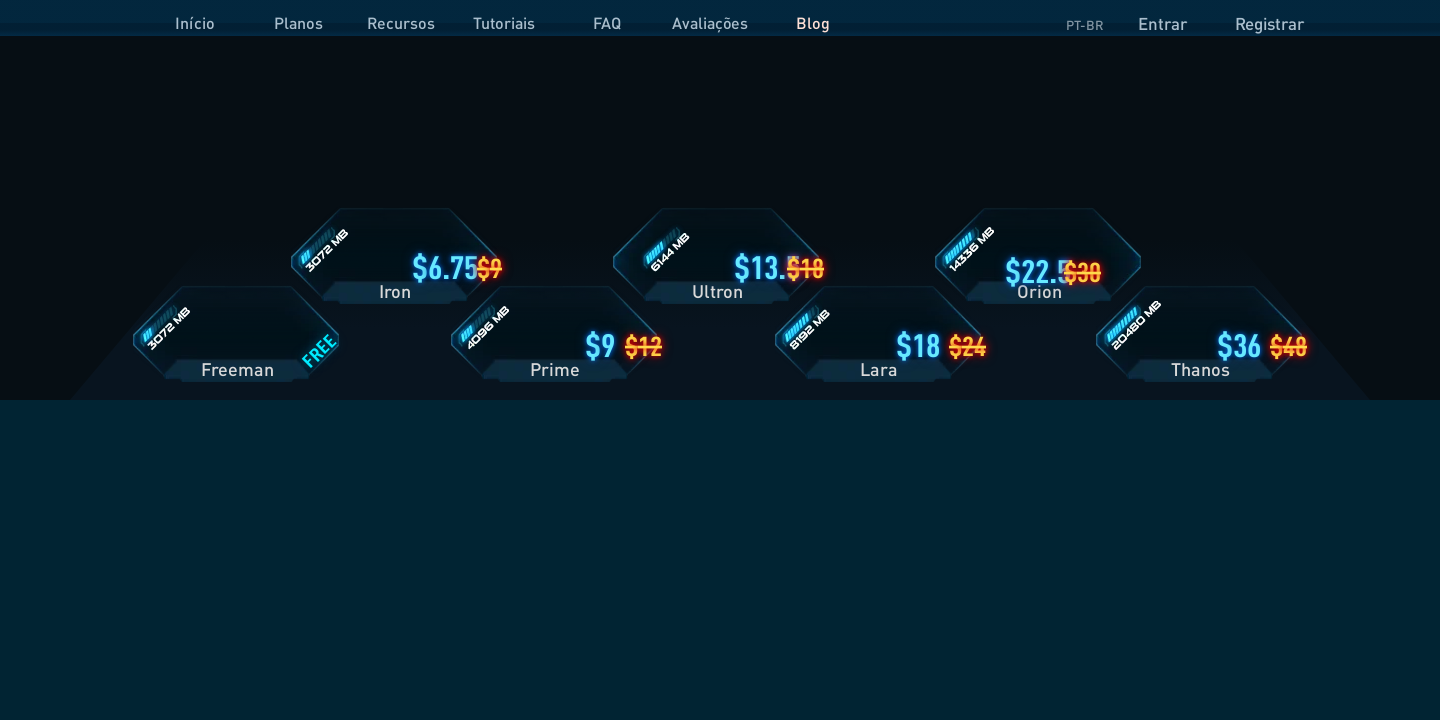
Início (195, 22)
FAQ (607, 22)
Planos (298, 22)
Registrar (1269, 23)
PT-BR (1085, 25)
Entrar (1162, 23)
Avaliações (710, 22)
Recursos (401, 22)
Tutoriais (504, 22)
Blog (813, 22)
